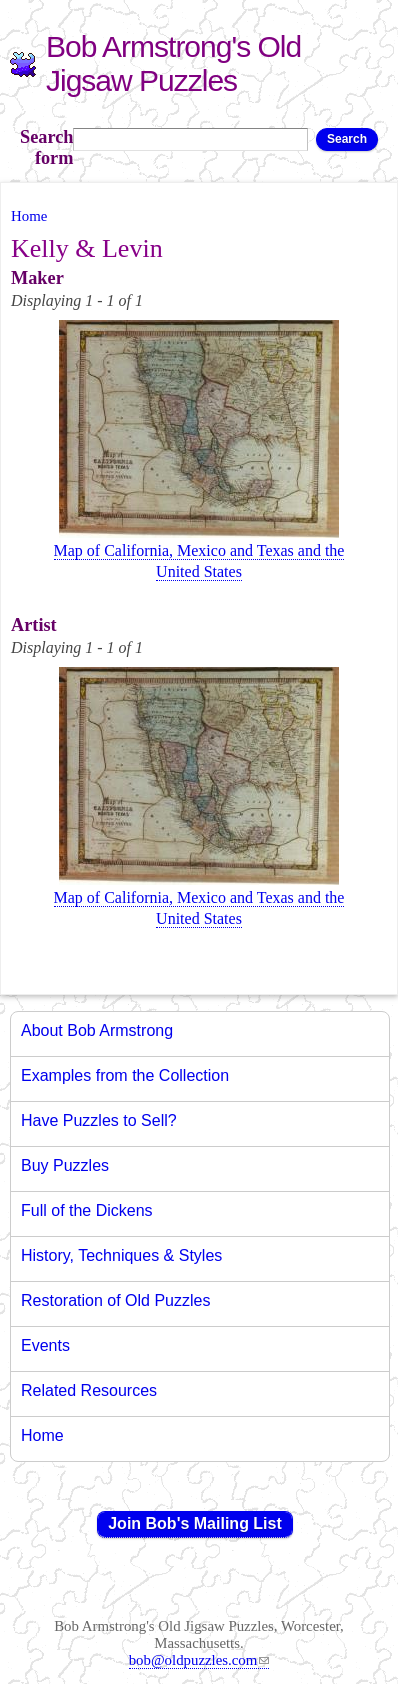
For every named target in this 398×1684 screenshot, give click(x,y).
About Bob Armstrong (97, 1030)
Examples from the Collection (125, 1075)
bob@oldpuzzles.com (199, 1660)
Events (45, 1345)
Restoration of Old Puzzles (115, 1300)
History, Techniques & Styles (121, 1255)
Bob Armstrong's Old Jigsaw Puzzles (173, 63)
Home (29, 216)
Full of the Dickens (87, 1210)
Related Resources (89, 1390)
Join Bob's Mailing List (195, 1523)
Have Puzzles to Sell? (99, 1120)
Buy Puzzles (65, 1165)
